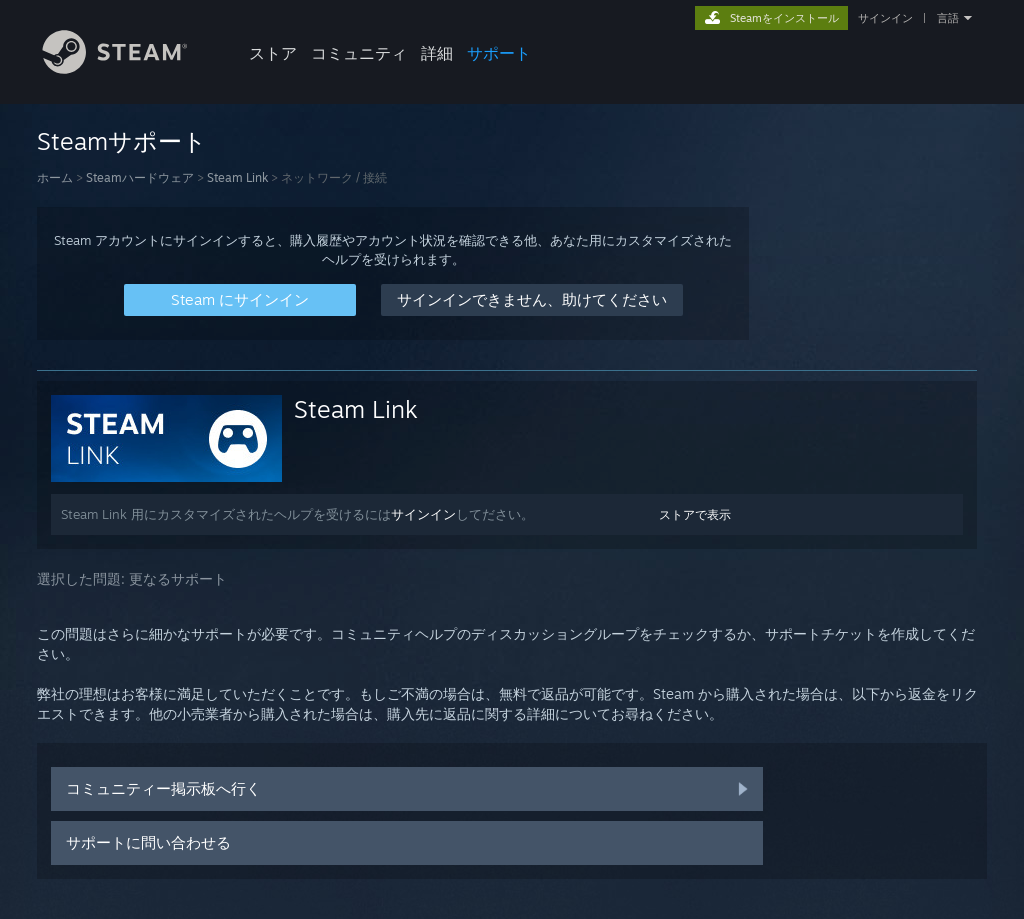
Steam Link (237, 177)
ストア (273, 53)
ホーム (55, 177)
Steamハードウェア (140, 177)
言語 (948, 18)
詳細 (437, 53)
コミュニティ (359, 53)
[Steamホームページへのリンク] (130, 68)
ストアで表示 (695, 514)
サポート (499, 53)
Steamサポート (122, 141)
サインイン (885, 18)
